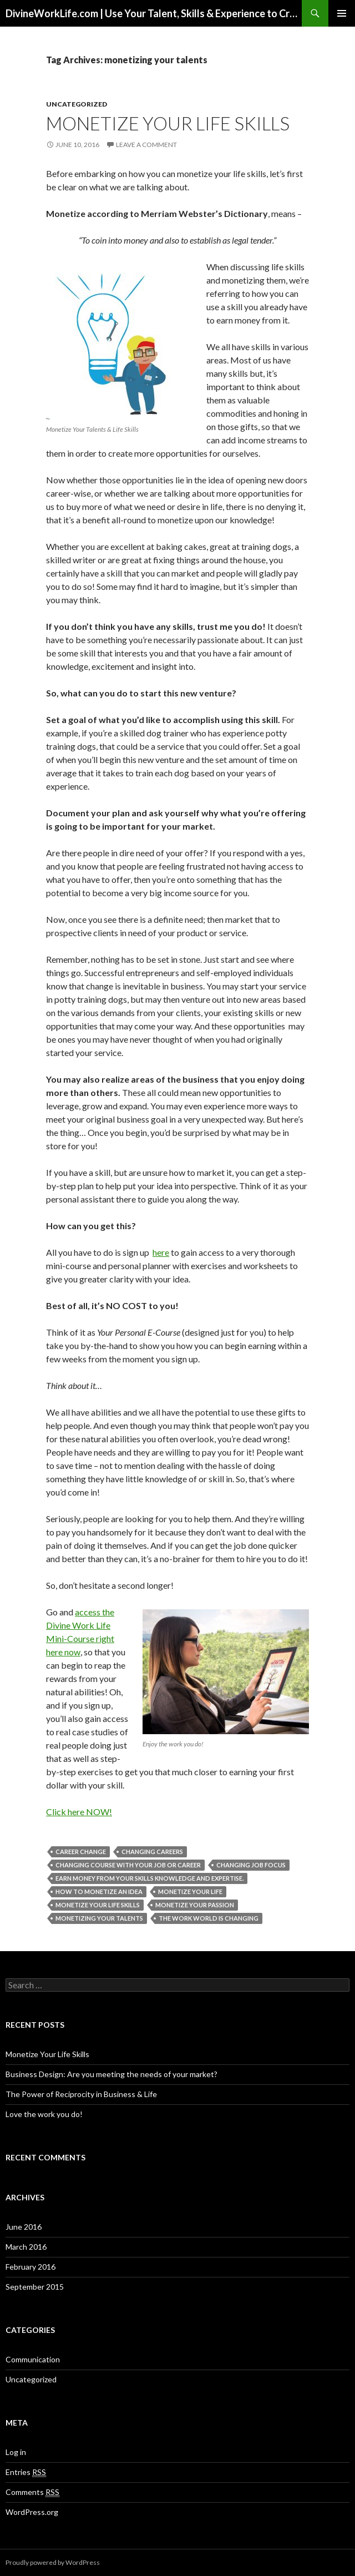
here (161, 1252)
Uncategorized (76, 104)
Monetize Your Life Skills (168, 123)
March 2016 (26, 2246)
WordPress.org (32, 2512)
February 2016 (30, 2266)
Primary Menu (341, 13)
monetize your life (190, 1891)
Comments (32, 2492)
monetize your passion (194, 1904)
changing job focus (251, 1864)
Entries (26, 2472)
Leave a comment (146, 144)
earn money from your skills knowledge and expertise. (149, 1878)
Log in (16, 2452)
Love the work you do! (44, 2114)
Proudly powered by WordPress (53, 2562)
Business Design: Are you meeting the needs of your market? (111, 2074)
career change (80, 1851)
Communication (33, 2359)
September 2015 (35, 2286)
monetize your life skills (97, 1904)
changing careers (152, 1851)
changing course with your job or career (128, 1864)
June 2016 (24, 2226)
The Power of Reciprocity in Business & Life (81, 2094)
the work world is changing (208, 1918)
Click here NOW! (79, 1811)
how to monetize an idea (99, 1891)
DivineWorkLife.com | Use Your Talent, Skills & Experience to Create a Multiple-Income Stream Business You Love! (154, 13)
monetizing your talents (99, 1918)
